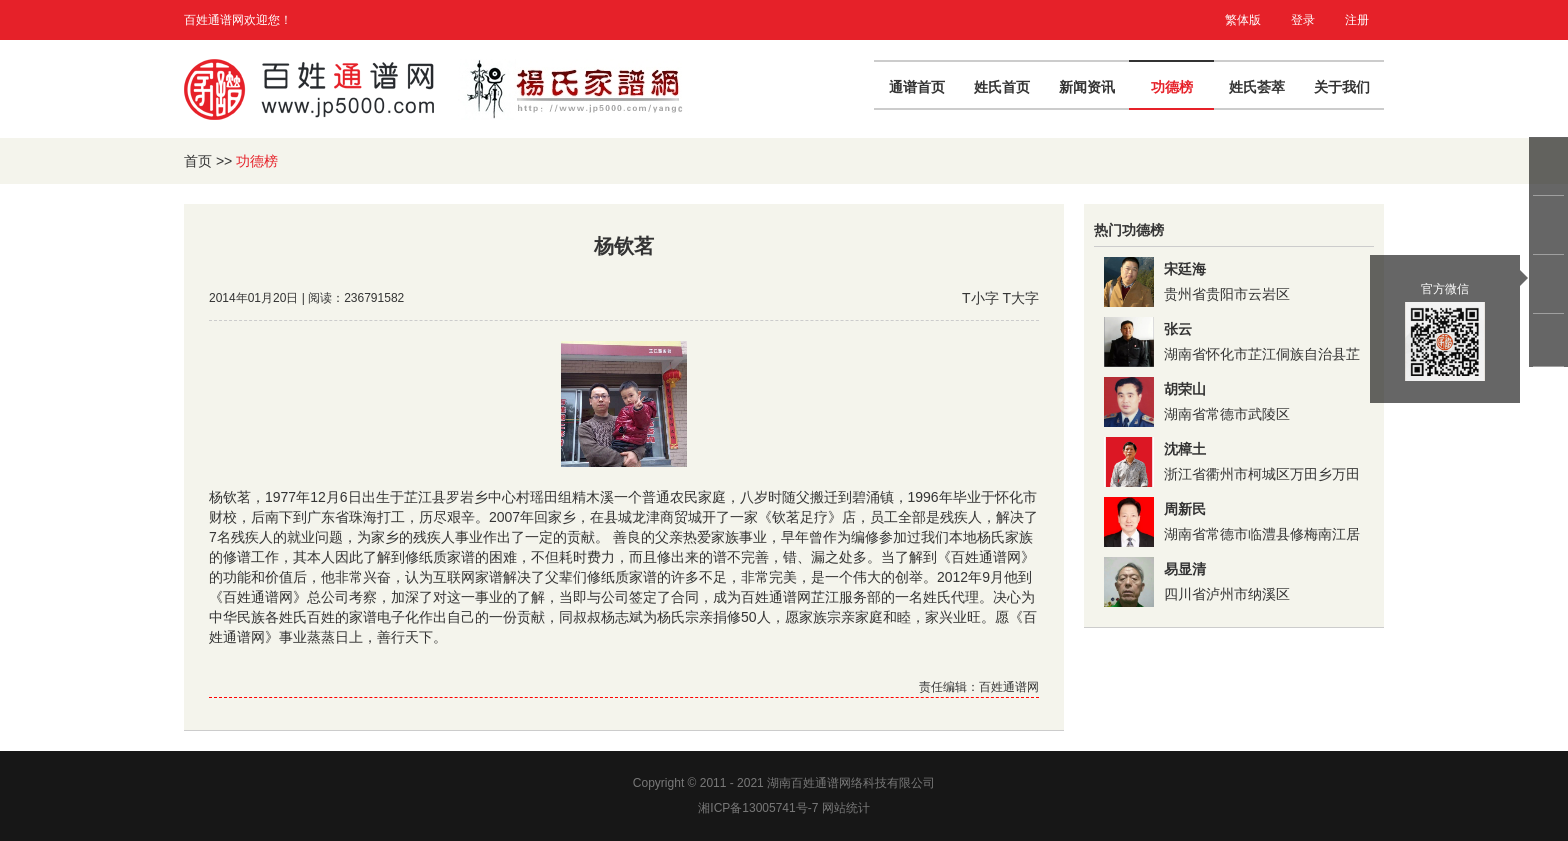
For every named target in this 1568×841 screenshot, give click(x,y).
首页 (198, 161)
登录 (1303, 20)
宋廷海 (1185, 269)
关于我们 (1342, 87)
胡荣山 (1185, 389)
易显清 (1185, 569)
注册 (1357, 20)
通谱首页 (917, 87)
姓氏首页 (1002, 87)
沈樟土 (1185, 449)
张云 (1178, 329)
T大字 (1020, 298)
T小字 (980, 298)
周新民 (1185, 509)
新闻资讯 (1087, 87)
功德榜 (1172, 87)
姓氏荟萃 (1257, 87)
